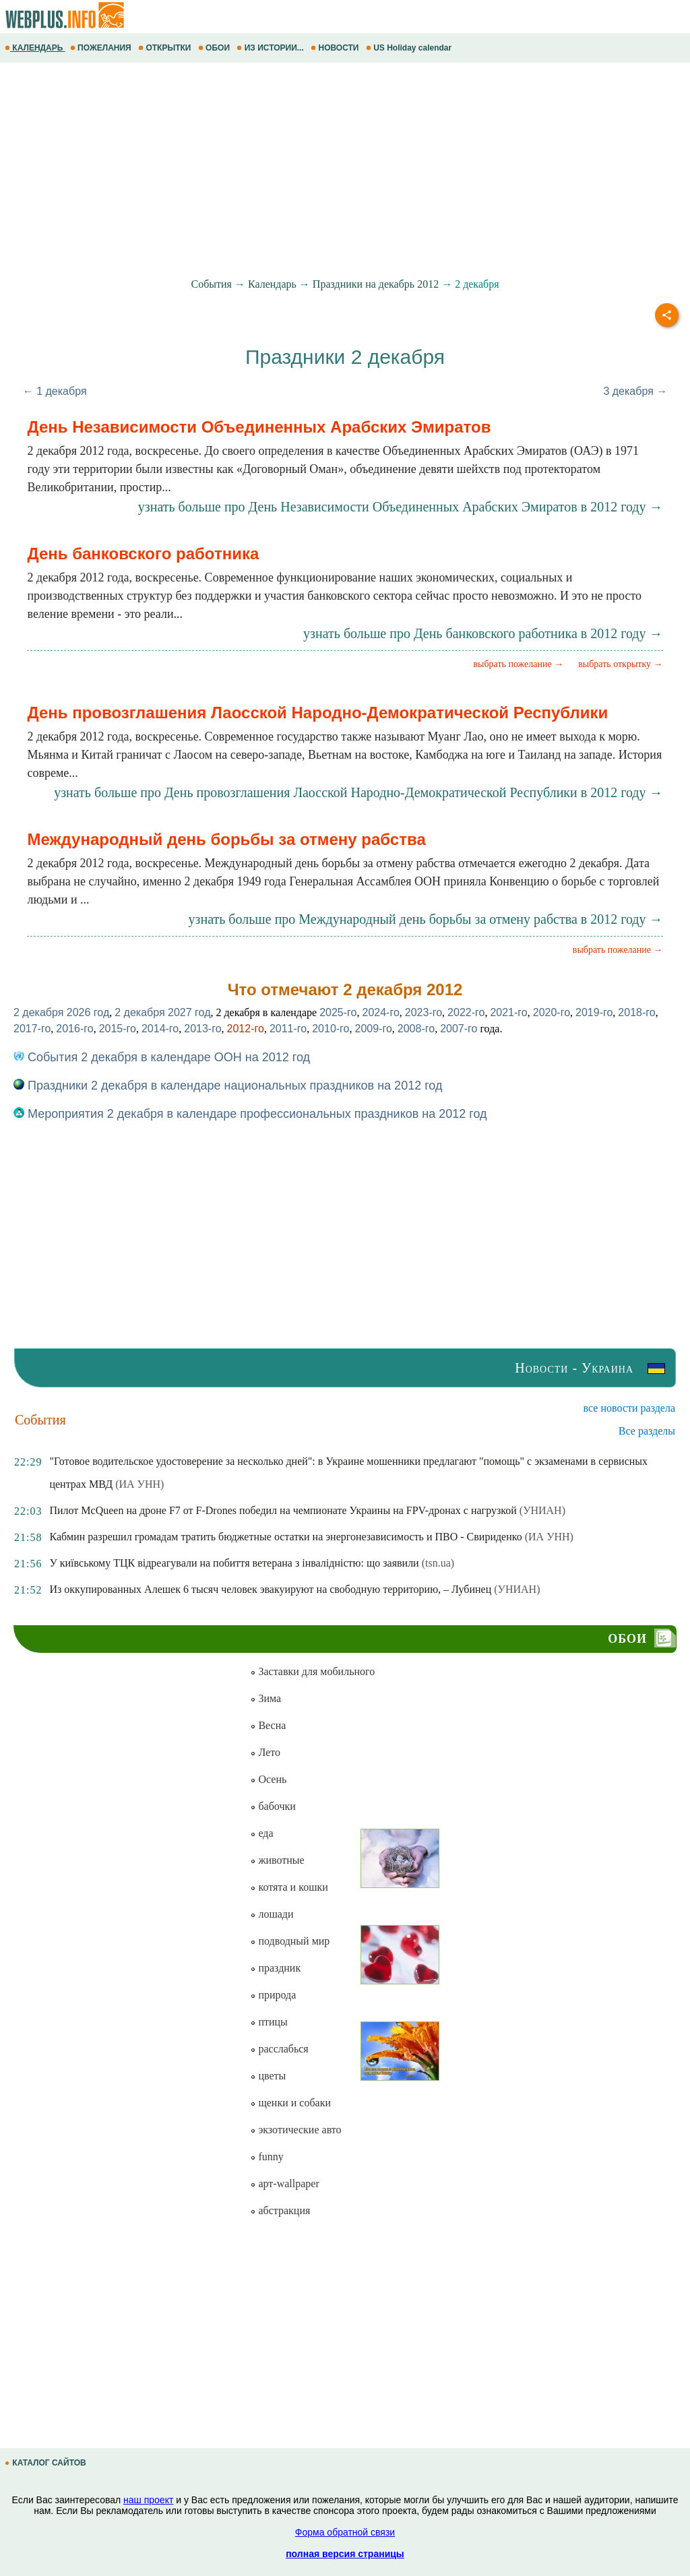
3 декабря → (635, 391)
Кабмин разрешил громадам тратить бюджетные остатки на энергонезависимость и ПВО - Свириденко (285, 1536)
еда (261, 1833)
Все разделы (647, 1431)
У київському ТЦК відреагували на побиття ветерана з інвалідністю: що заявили (233, 1563)
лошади (271, 1914)
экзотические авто (295, 2129)
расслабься (279, 2048)
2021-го (508, 1012)
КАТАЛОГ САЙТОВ (46, 2463)
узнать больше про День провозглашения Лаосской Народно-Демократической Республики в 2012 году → (358, 792)
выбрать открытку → (620, 664)
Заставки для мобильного (312, 1671)
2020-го (551, 1012)
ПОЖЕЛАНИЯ (101, 48)
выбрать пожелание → (518, 664)
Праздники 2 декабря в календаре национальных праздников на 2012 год (227, 1085)
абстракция (280, 2210)
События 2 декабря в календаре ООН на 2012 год (161, 1057)
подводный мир (290, 1941)
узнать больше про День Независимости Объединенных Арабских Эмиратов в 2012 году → (400, 506)
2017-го (32, 1028)
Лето (265, 1752)
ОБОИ (215, 48)
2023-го (423, 1012)
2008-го (416, 1028)
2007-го (458, 1028)
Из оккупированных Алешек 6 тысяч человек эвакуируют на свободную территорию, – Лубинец (270, 1589)
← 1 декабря (55, 391)
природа (273, 1995)
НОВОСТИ (336, 48)
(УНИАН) (542, 1510)
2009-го (373, 1028)
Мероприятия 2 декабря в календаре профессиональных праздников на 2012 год (250, 1114)
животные (277, 1860)
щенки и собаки (290, 2102)
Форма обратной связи (345, 2532)
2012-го (245, 1028)
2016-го (74, 1028)
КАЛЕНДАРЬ (35, 48)
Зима (265, 1698)
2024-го (380, 1012)
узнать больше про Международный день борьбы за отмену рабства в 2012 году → (426, 919)
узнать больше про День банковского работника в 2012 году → (482, 633)
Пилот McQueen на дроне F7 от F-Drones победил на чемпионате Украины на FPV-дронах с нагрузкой (282, 1510)
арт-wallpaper (284, 2183)
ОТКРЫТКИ (165, 48)
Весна (268, 1725)
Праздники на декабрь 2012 (376, 284)
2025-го (337, 1012)
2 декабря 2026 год (61, 1012)
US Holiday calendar (410, 48)
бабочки (272, 1806)
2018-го (636, 1012)
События (211, 284)
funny (266, 2156)
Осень (268, 1779)
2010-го (330, 1028)
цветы (268, 2075)
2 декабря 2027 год (162, 1012)
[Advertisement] (345, 170)
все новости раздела (629, 1408)
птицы (268, 2022)
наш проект (148, 2499)
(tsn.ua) (438, 1563)
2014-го (160, 1028)
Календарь (272, 284)
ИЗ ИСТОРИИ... (271, 48)
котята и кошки (288, 1887)
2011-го (288, 1028)
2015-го (117, 1028)
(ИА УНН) (139, 1484)
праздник (275, 1968)
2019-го (594, 1012)
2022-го (465, 1012)
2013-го (202, 1028)
